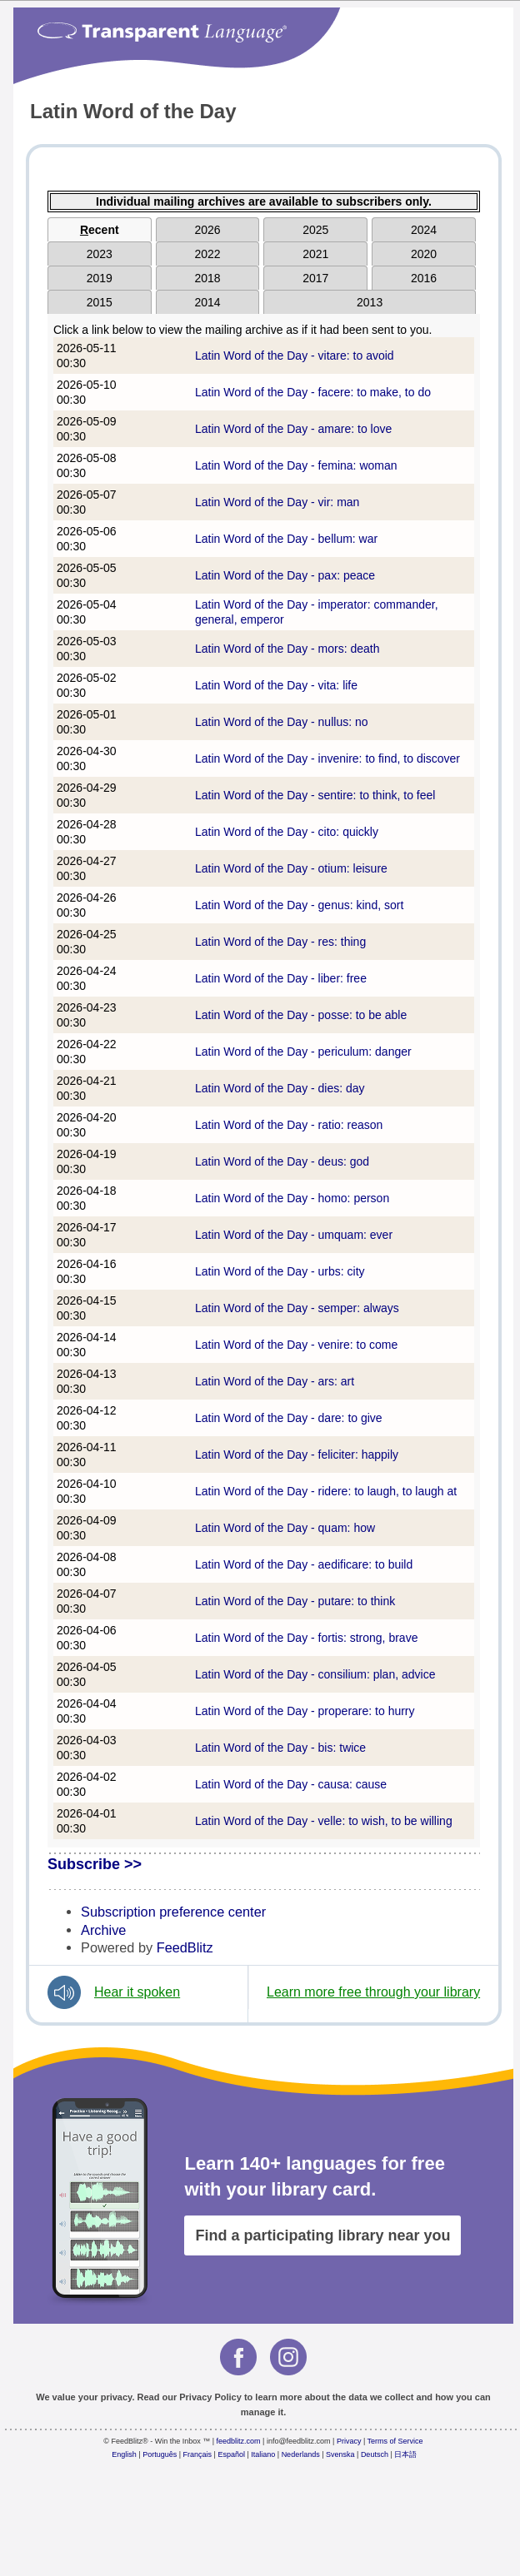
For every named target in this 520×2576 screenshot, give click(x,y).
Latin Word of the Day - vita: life (276, 685)
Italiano (263, 2454)
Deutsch (374, 2454)
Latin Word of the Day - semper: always (297, 1308)
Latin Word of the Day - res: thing (280, 941)
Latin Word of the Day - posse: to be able (301, 1015)
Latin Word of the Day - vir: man (277, 502)
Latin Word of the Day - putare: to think (295, 1601)
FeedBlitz (185, 1947)
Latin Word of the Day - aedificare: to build (303, 1564)
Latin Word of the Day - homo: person (292, 1198)
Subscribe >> (95, 1864)
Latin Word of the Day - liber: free (281, 978)
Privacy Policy (210, 2397)
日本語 (405, 2454)
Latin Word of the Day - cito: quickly (286, 831)
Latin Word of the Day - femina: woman (296, 465)
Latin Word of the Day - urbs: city (280, 1271)
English (124, 2454)
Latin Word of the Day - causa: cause (291, 1784)
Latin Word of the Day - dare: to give (288, 1418)
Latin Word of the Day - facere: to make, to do (313, 392)
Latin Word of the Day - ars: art (274, 1381)
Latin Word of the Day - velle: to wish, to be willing (323, 1821)
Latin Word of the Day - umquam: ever (293, 1234)
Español (231, 2454)
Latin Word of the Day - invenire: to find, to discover (327, 758)
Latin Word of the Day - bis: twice (280, 1747)
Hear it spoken (137, 1992)
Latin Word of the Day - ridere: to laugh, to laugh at (326, 1491)
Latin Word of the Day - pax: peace (285, 575)
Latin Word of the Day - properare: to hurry (305, 1711)
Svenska (340, 2454)
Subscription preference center (173, 1911)
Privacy (349, 2441)
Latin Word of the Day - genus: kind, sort (299, 905)
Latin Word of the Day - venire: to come (296, 1344)
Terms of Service (395, 2441)
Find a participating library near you (322, 2235)
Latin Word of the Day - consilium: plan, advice (315, 1674)
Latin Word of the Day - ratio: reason (288, 1124)
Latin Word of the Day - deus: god (282, 1161)
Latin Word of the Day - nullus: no (281, 722)
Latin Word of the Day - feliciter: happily (296, 1454)
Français (197, 2454)
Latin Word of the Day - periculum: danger (303, 1051)
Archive (103, 1929)
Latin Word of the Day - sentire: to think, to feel (315, 795)
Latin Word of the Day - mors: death (287, 648)
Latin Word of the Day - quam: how (285, 1527)
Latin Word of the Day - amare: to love (293, 428)
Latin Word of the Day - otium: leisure (291, 868)
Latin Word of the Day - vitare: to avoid (294, 355)
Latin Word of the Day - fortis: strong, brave (306, 1637)
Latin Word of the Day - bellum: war (286, 538)
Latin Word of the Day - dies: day (280, 1088)
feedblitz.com (239, 2441)
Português (159, 2454)
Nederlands (301, 2454)
